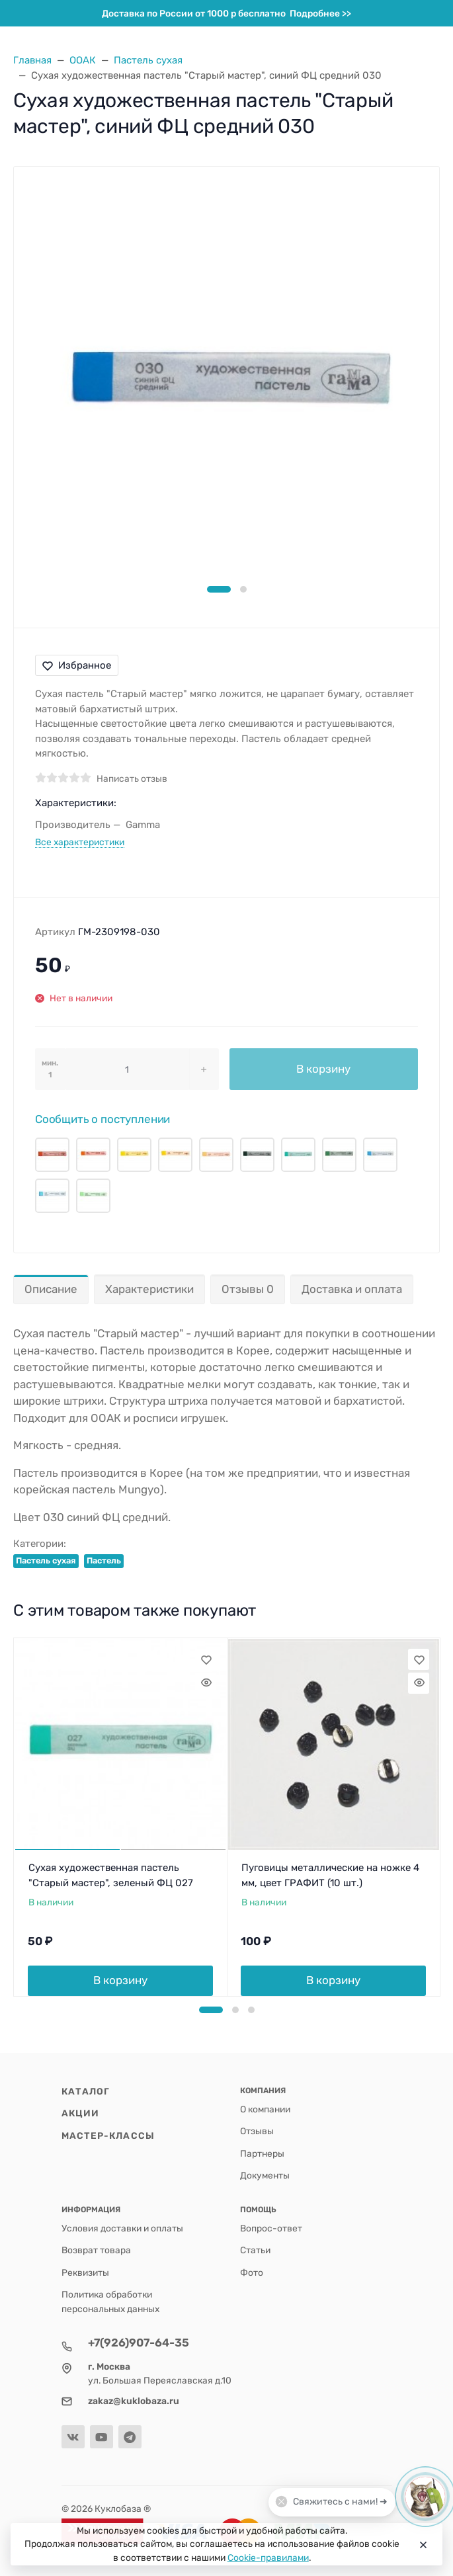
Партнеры (262, 2153)
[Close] (421, 2544)
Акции (81, 2113)
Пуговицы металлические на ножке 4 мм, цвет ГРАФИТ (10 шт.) (330, 1875)
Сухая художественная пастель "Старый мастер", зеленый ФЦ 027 (110, 1875)
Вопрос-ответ (271, 2228)
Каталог (86, 2091)
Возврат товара (96, 2250)
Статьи (255, 2250)
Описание (50, 1289)
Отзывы (257, 2131)
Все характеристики (79, 842)
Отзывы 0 (248, 1289)
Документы (265, 2175)
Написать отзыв (132, 778)
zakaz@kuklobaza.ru (133, 2400)
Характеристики (149, 1289)
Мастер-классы (108, 2135)
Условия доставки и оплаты (122, 2228)
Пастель (104, 1560)
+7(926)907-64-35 (138, 2342)
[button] (218, 589)
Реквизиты (85, 2272)
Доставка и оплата (352, 1289)
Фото (251, 2272)
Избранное (76, 665)
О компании (265, 2109)
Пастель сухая (46, 1560)
